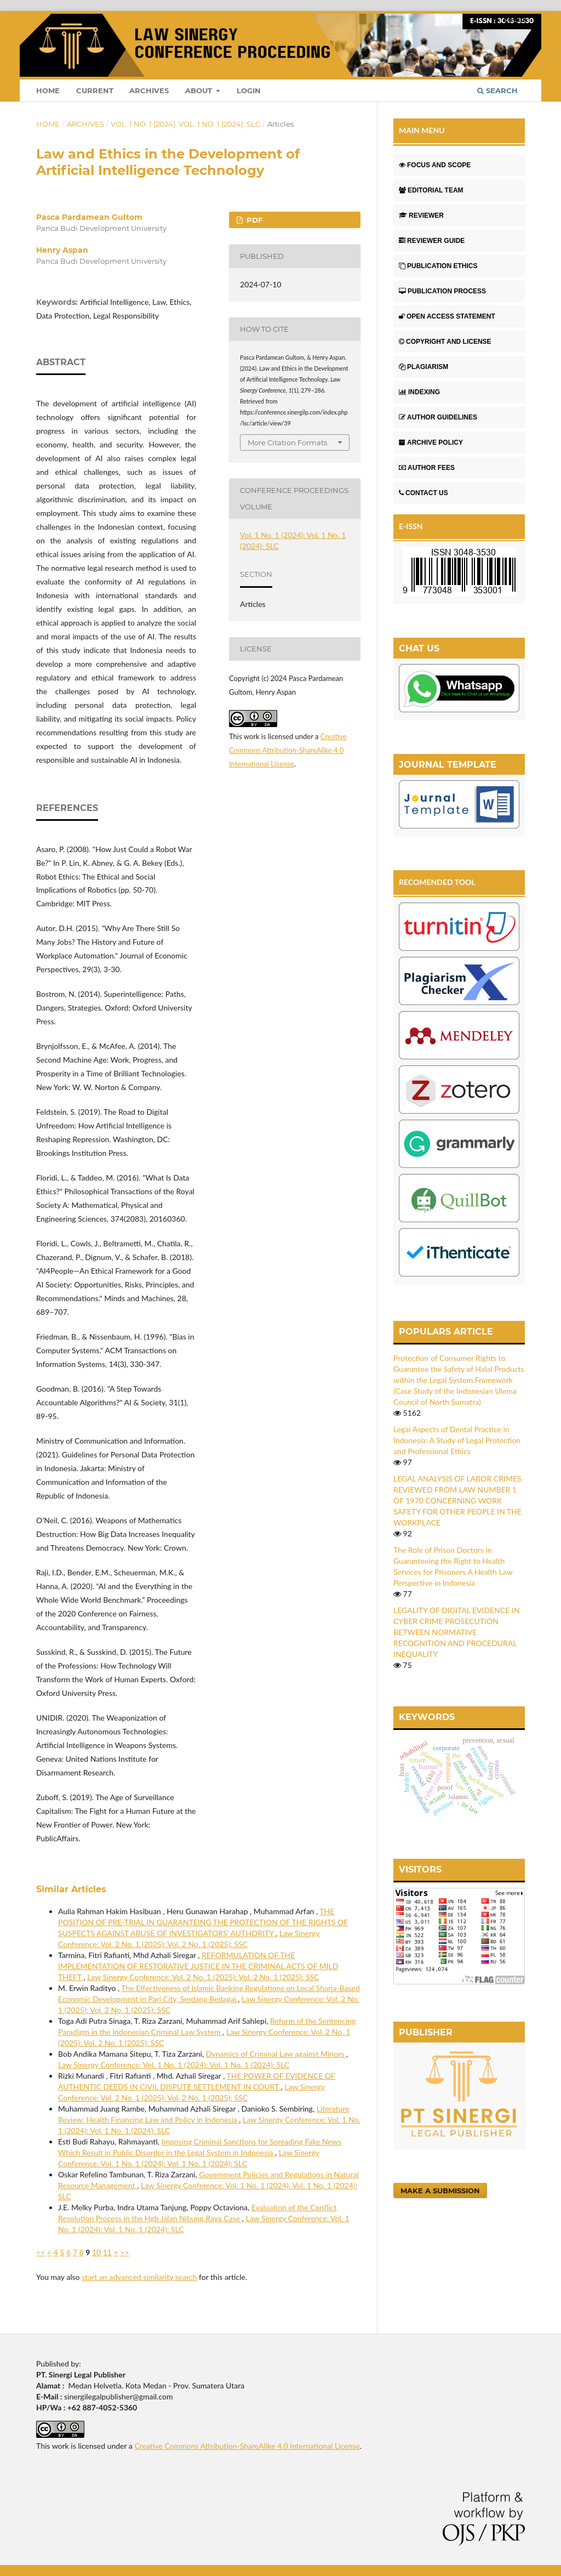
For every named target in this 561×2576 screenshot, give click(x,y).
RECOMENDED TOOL (437, 882)
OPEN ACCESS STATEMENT (447, 316)
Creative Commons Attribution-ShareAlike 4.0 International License (288, 750)
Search (497, 90)
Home (48, 90)
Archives (149, 90)
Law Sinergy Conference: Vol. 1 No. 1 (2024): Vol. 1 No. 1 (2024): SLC (173, 2064)
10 (96, 2252)
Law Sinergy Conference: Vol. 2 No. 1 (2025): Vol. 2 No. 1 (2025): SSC (203, 1977)
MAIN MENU (422, 130)
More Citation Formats (287, 442)
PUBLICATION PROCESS (442, 291)
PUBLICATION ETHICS (438, 266)
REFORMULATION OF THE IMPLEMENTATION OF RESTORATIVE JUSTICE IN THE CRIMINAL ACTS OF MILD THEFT (198, 1966)
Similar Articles (71, 1889)
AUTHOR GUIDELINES (438, 417)
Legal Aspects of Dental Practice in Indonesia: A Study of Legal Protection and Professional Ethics (456, 1440)
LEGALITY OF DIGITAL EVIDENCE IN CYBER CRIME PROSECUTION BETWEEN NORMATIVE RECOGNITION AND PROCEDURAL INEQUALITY (456, 1632)
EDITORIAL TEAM (431, 190)
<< (40, 2252)
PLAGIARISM (423, 367)
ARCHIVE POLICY (431, 442)
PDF (253, 219)
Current (94, 90)
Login (249, 90)
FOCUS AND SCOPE (435, 165)
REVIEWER (421, 215)
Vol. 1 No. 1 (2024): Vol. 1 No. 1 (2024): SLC (185, 124)
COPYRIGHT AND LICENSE (445, 341)
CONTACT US (423, 493)
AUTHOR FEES (427, 468)
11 (107, 2252)
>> (124, 2252)
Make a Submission (440, 2190)
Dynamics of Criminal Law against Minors (276, 2053)
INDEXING (419, 392)
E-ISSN (411, 526)
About (199, 90)
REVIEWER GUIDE (432, 241)
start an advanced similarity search (139, 2277)
